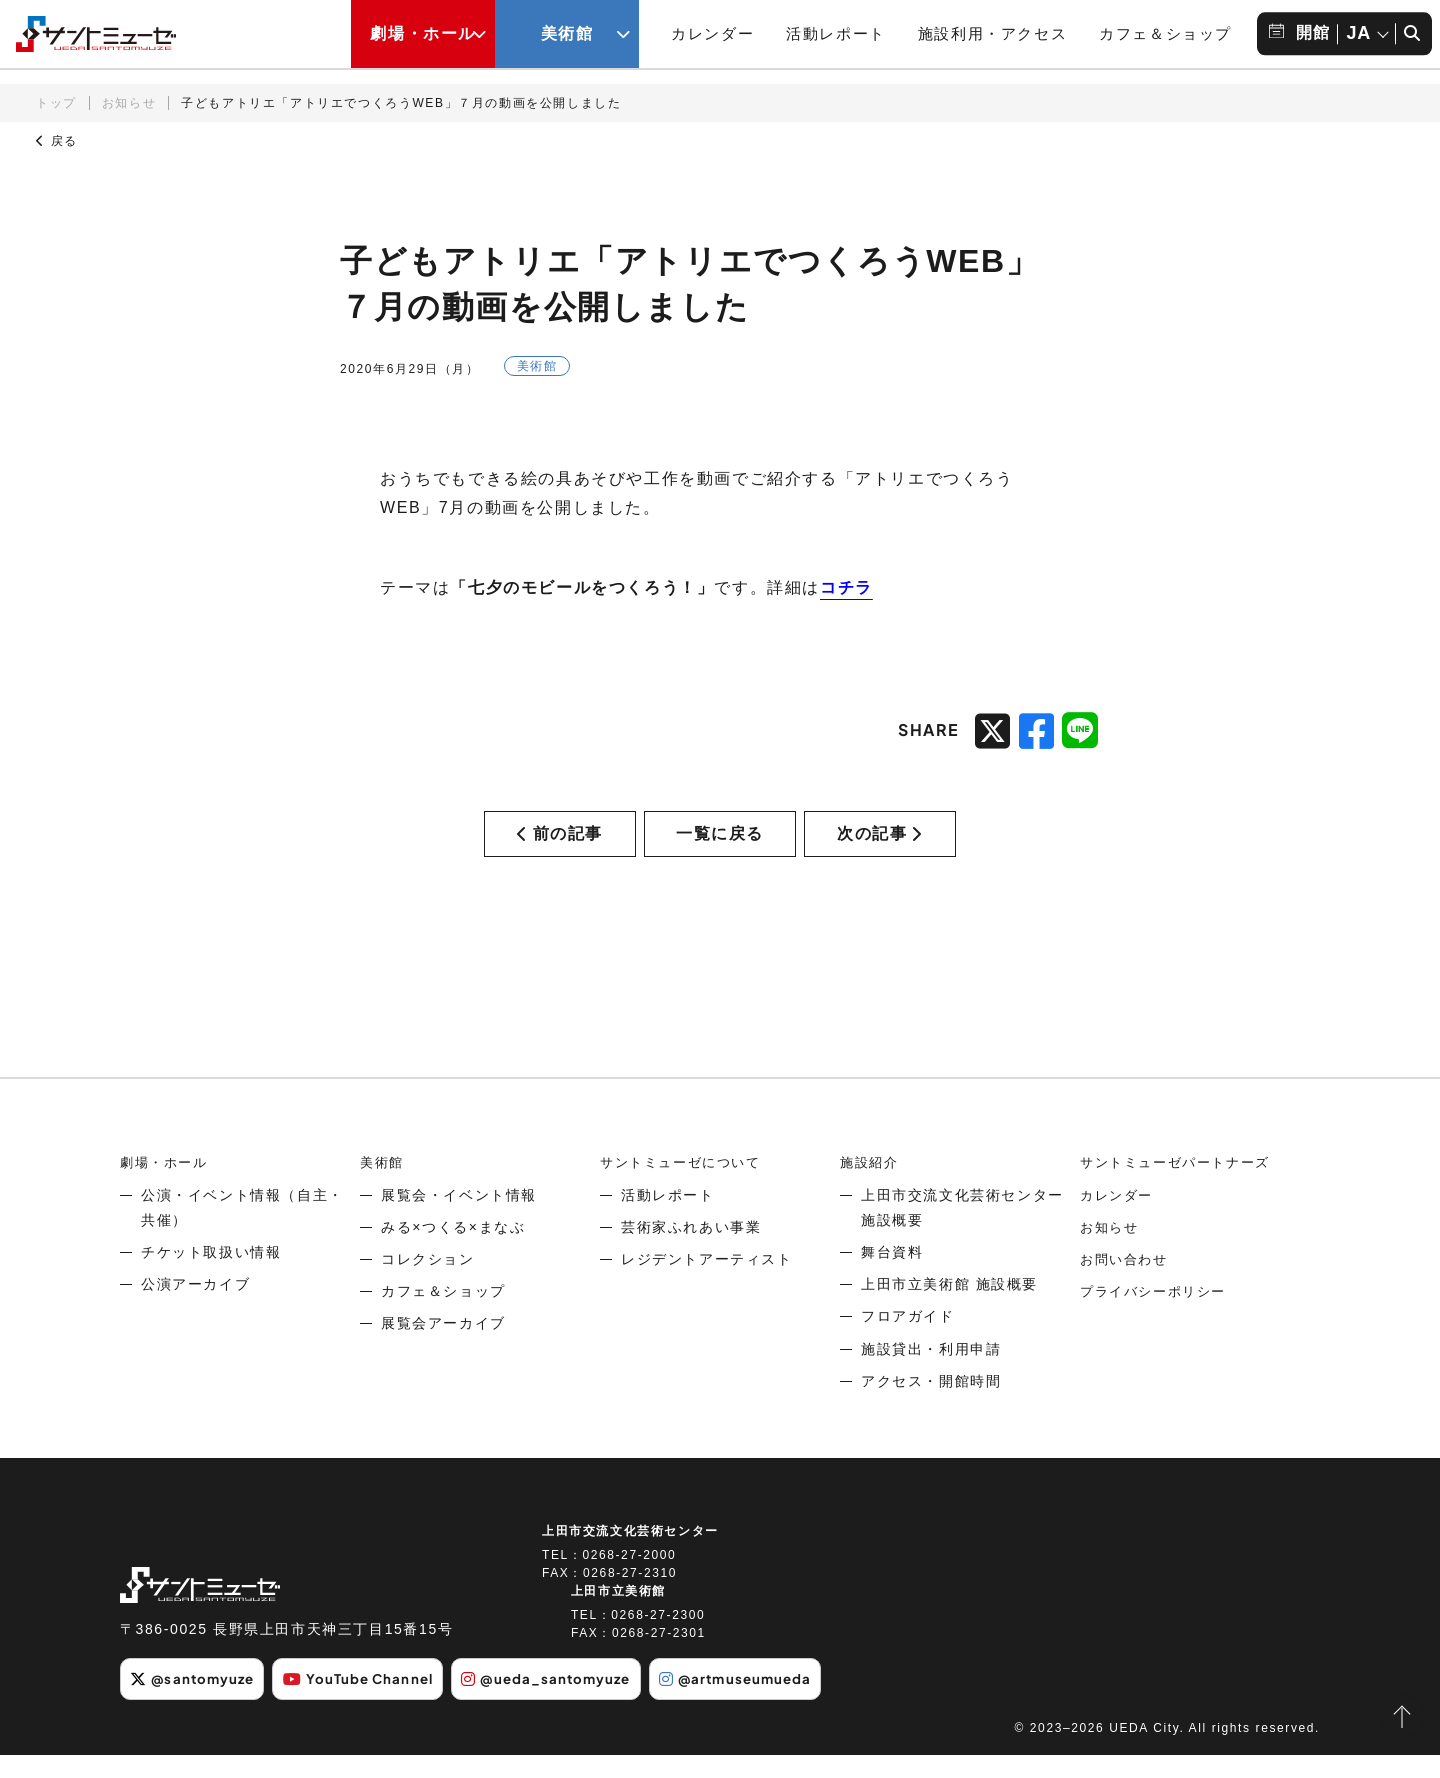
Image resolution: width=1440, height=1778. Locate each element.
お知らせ (129, 103)
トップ (56, 103)
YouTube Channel (372, 1702)
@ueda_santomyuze (570, 1702)
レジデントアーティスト (707, 1283)
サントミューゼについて (686, 1186)
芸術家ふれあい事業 (691, 1251)
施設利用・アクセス (992, 33)
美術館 (383, 1186)
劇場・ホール (167, 1186)
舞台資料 (892, 1276)
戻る (57, 141)
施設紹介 (871, 1186)
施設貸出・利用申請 (931, 1373)
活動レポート (836, 33)
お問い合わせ (1127, 1283)
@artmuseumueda (770, 1702)
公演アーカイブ (195, 1308)
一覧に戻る (720, 845)
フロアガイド (908, 1340)
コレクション (428, 1283)
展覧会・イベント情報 (459, 1219)
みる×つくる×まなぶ (453, 1251)
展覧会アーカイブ (443, 1347)
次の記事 (880, 845)
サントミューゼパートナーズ (1181, 1186)
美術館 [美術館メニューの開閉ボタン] (567, 33)
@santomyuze (196, 1702)
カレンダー (712, 33)
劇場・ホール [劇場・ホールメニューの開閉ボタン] (423, 33)
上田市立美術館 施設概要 (949, 1308)
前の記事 (560, 845)
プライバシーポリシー (1158, 1315)
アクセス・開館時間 (931, 1405)
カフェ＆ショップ (1165, 33)
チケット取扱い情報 (211, 1276)
